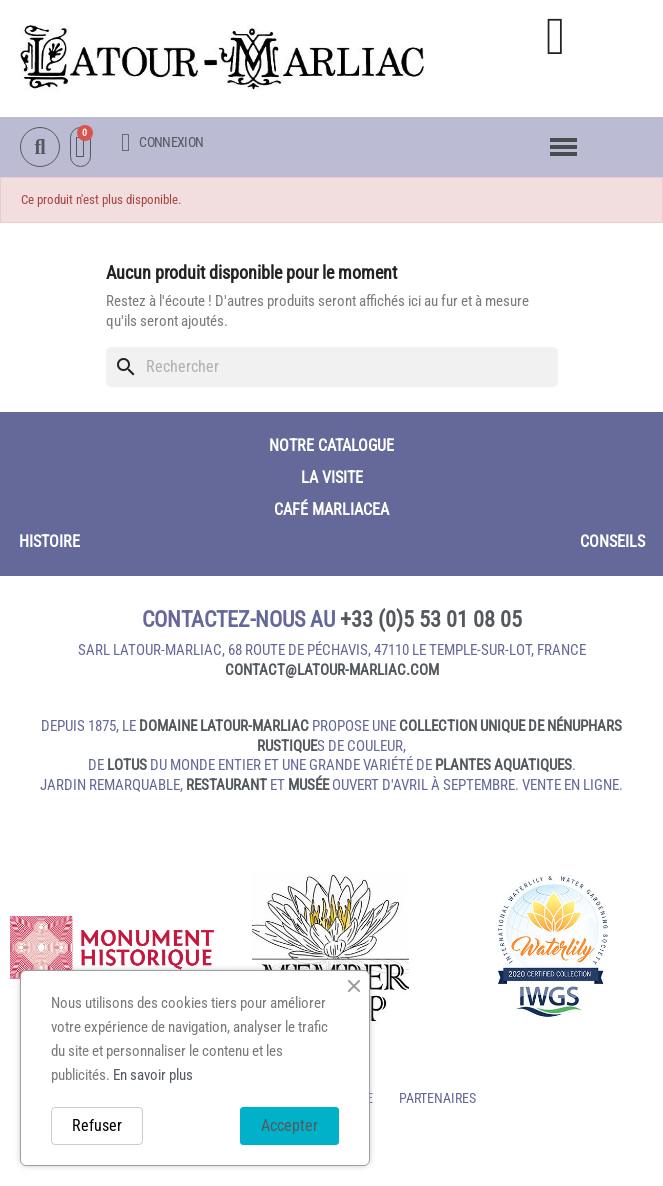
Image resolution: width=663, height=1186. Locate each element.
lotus (127, 765)
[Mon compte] (162, 142)
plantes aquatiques (503, 765)
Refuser (97, 1125)
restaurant (226, 785)
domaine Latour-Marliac (224, 726)
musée (308, 785)
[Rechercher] (332, 367)
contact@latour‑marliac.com (332, 670)
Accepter (289, 1125)
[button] (556, 36)
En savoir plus (153, 1075)
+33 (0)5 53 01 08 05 (431, 619)
